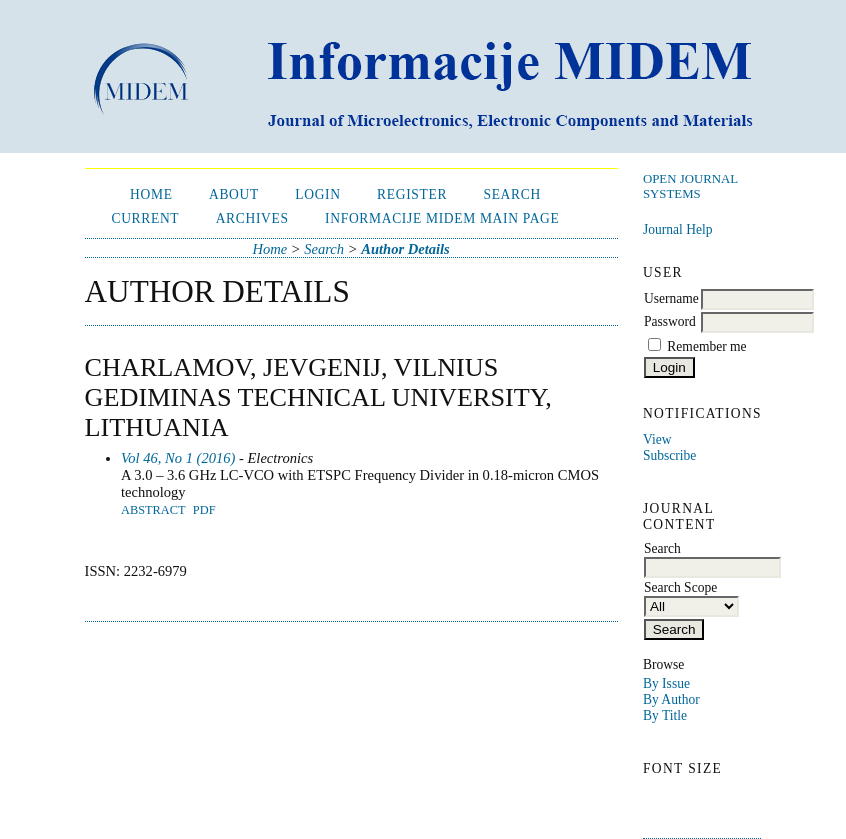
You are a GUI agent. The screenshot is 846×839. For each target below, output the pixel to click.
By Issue (666, 683)
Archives (252, 218)
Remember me (706, 346)
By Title (665, 715)
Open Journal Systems (690, 186)
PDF (204, 510)
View (657, 439)
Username (671, 298)
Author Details (405, 249)
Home (151, 194)
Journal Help (677, 229)
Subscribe (669, 455)
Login (317, 194)
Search (511, 194)
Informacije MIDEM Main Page (442, 218)
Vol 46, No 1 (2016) (178, 458)
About (234, 194)
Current (145, 218)
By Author (671, 699)
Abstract (153, 510)
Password (670, 321)
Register (412, 194)
